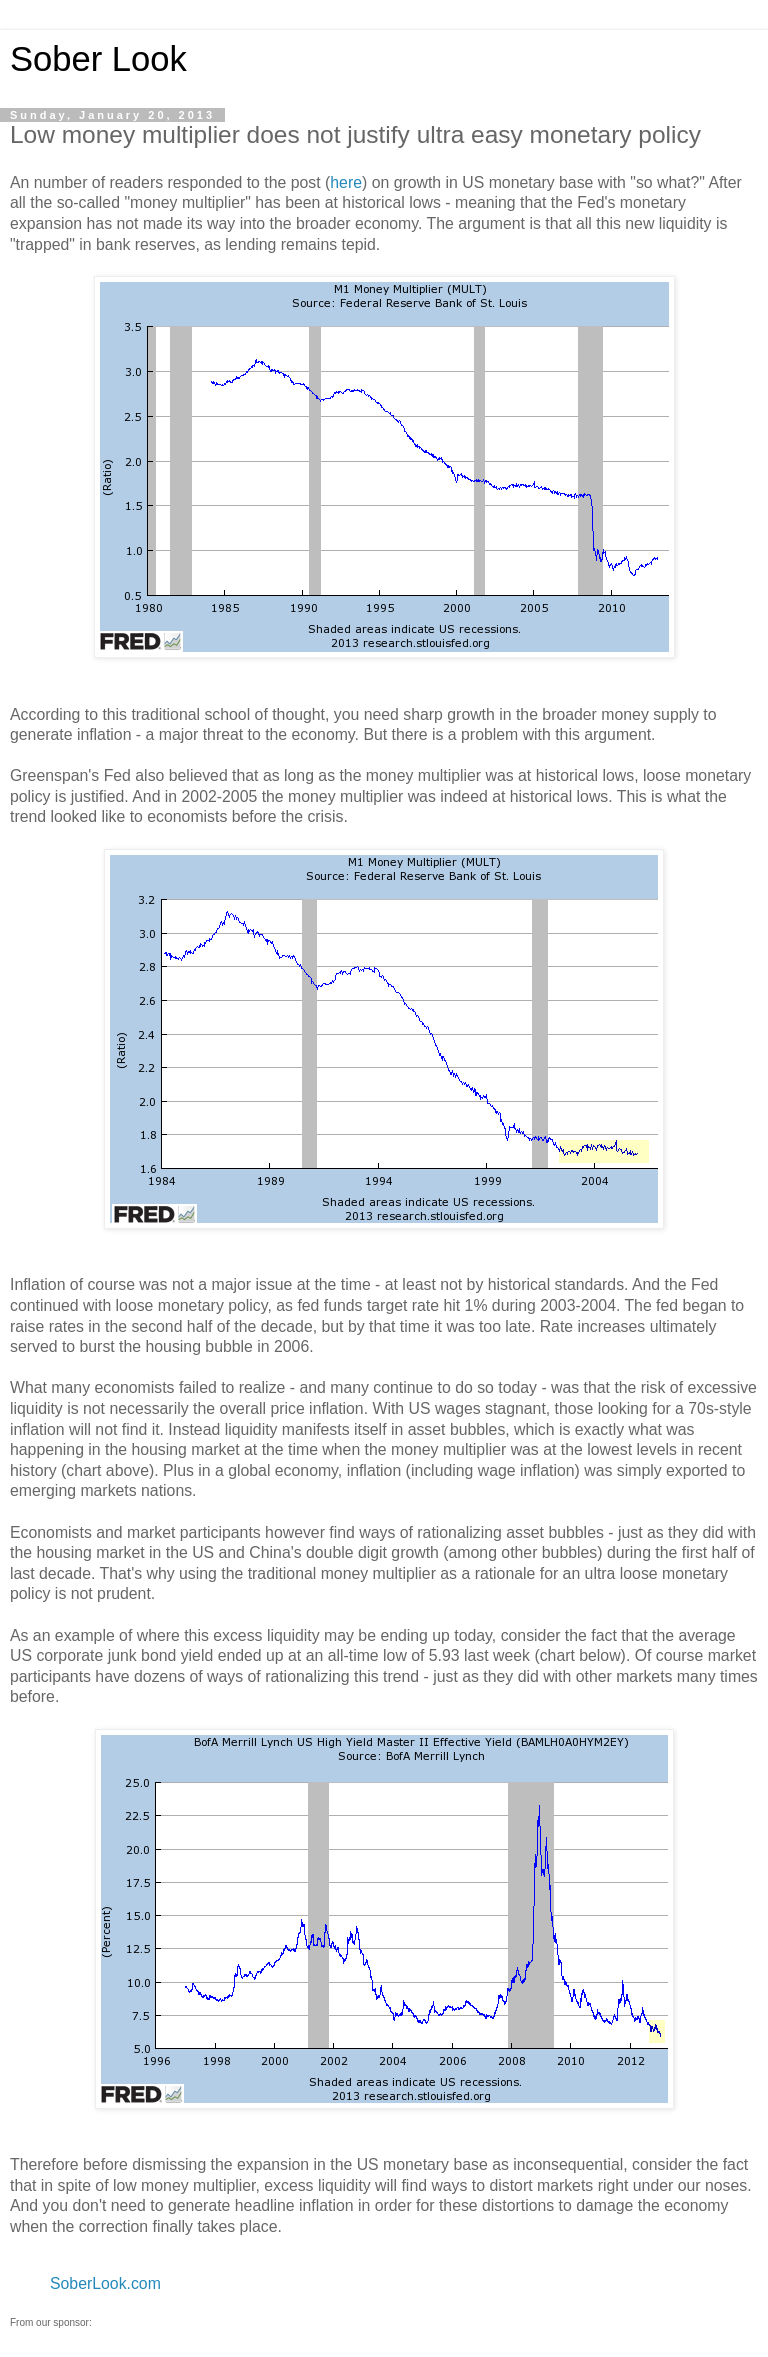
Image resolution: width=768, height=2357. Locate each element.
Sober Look (98, 59)
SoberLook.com (105, 2283)
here (346, 182)
